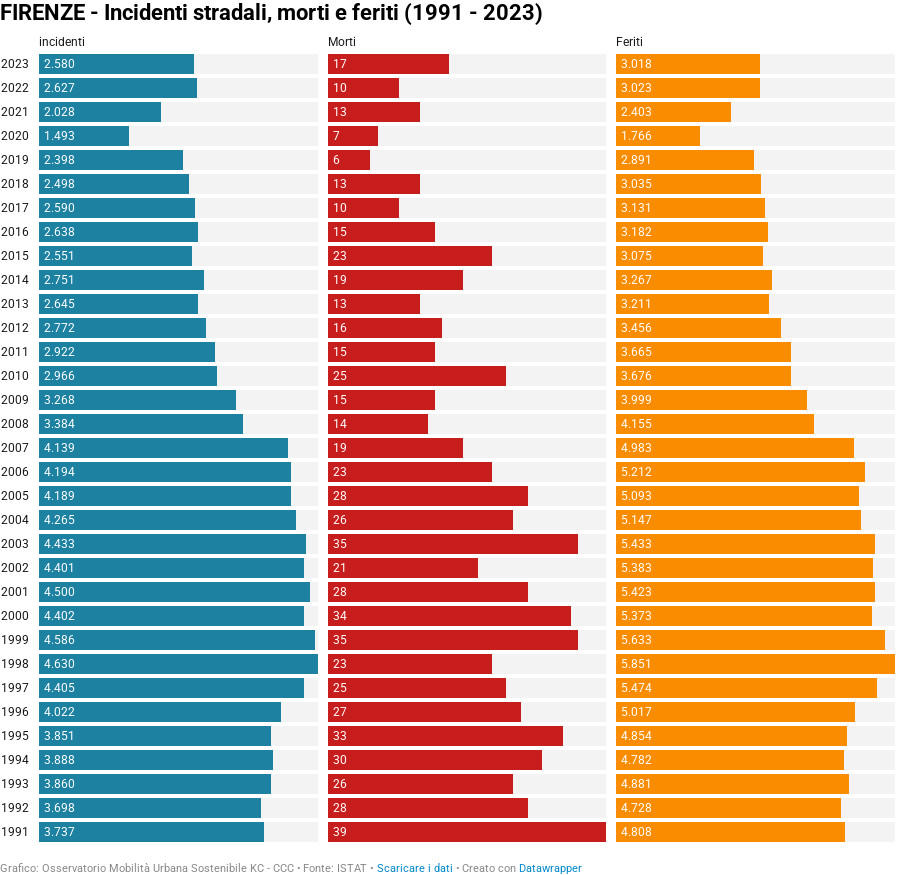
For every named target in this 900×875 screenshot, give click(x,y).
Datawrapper (550, 868)
